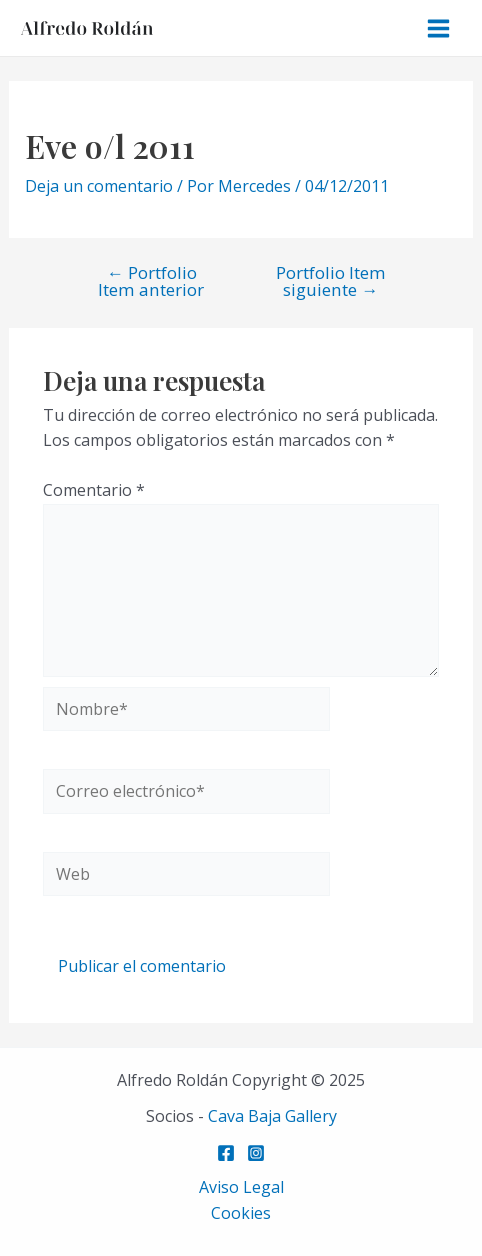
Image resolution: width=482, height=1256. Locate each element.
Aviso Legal (241, 1187)
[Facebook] (226, 1153)
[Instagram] (256, 1153)
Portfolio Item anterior (151, 281)
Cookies (241, 1213)
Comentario (94, 490)
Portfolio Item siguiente (331, 281)
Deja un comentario (99, 186)
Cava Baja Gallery (272, 1116)
